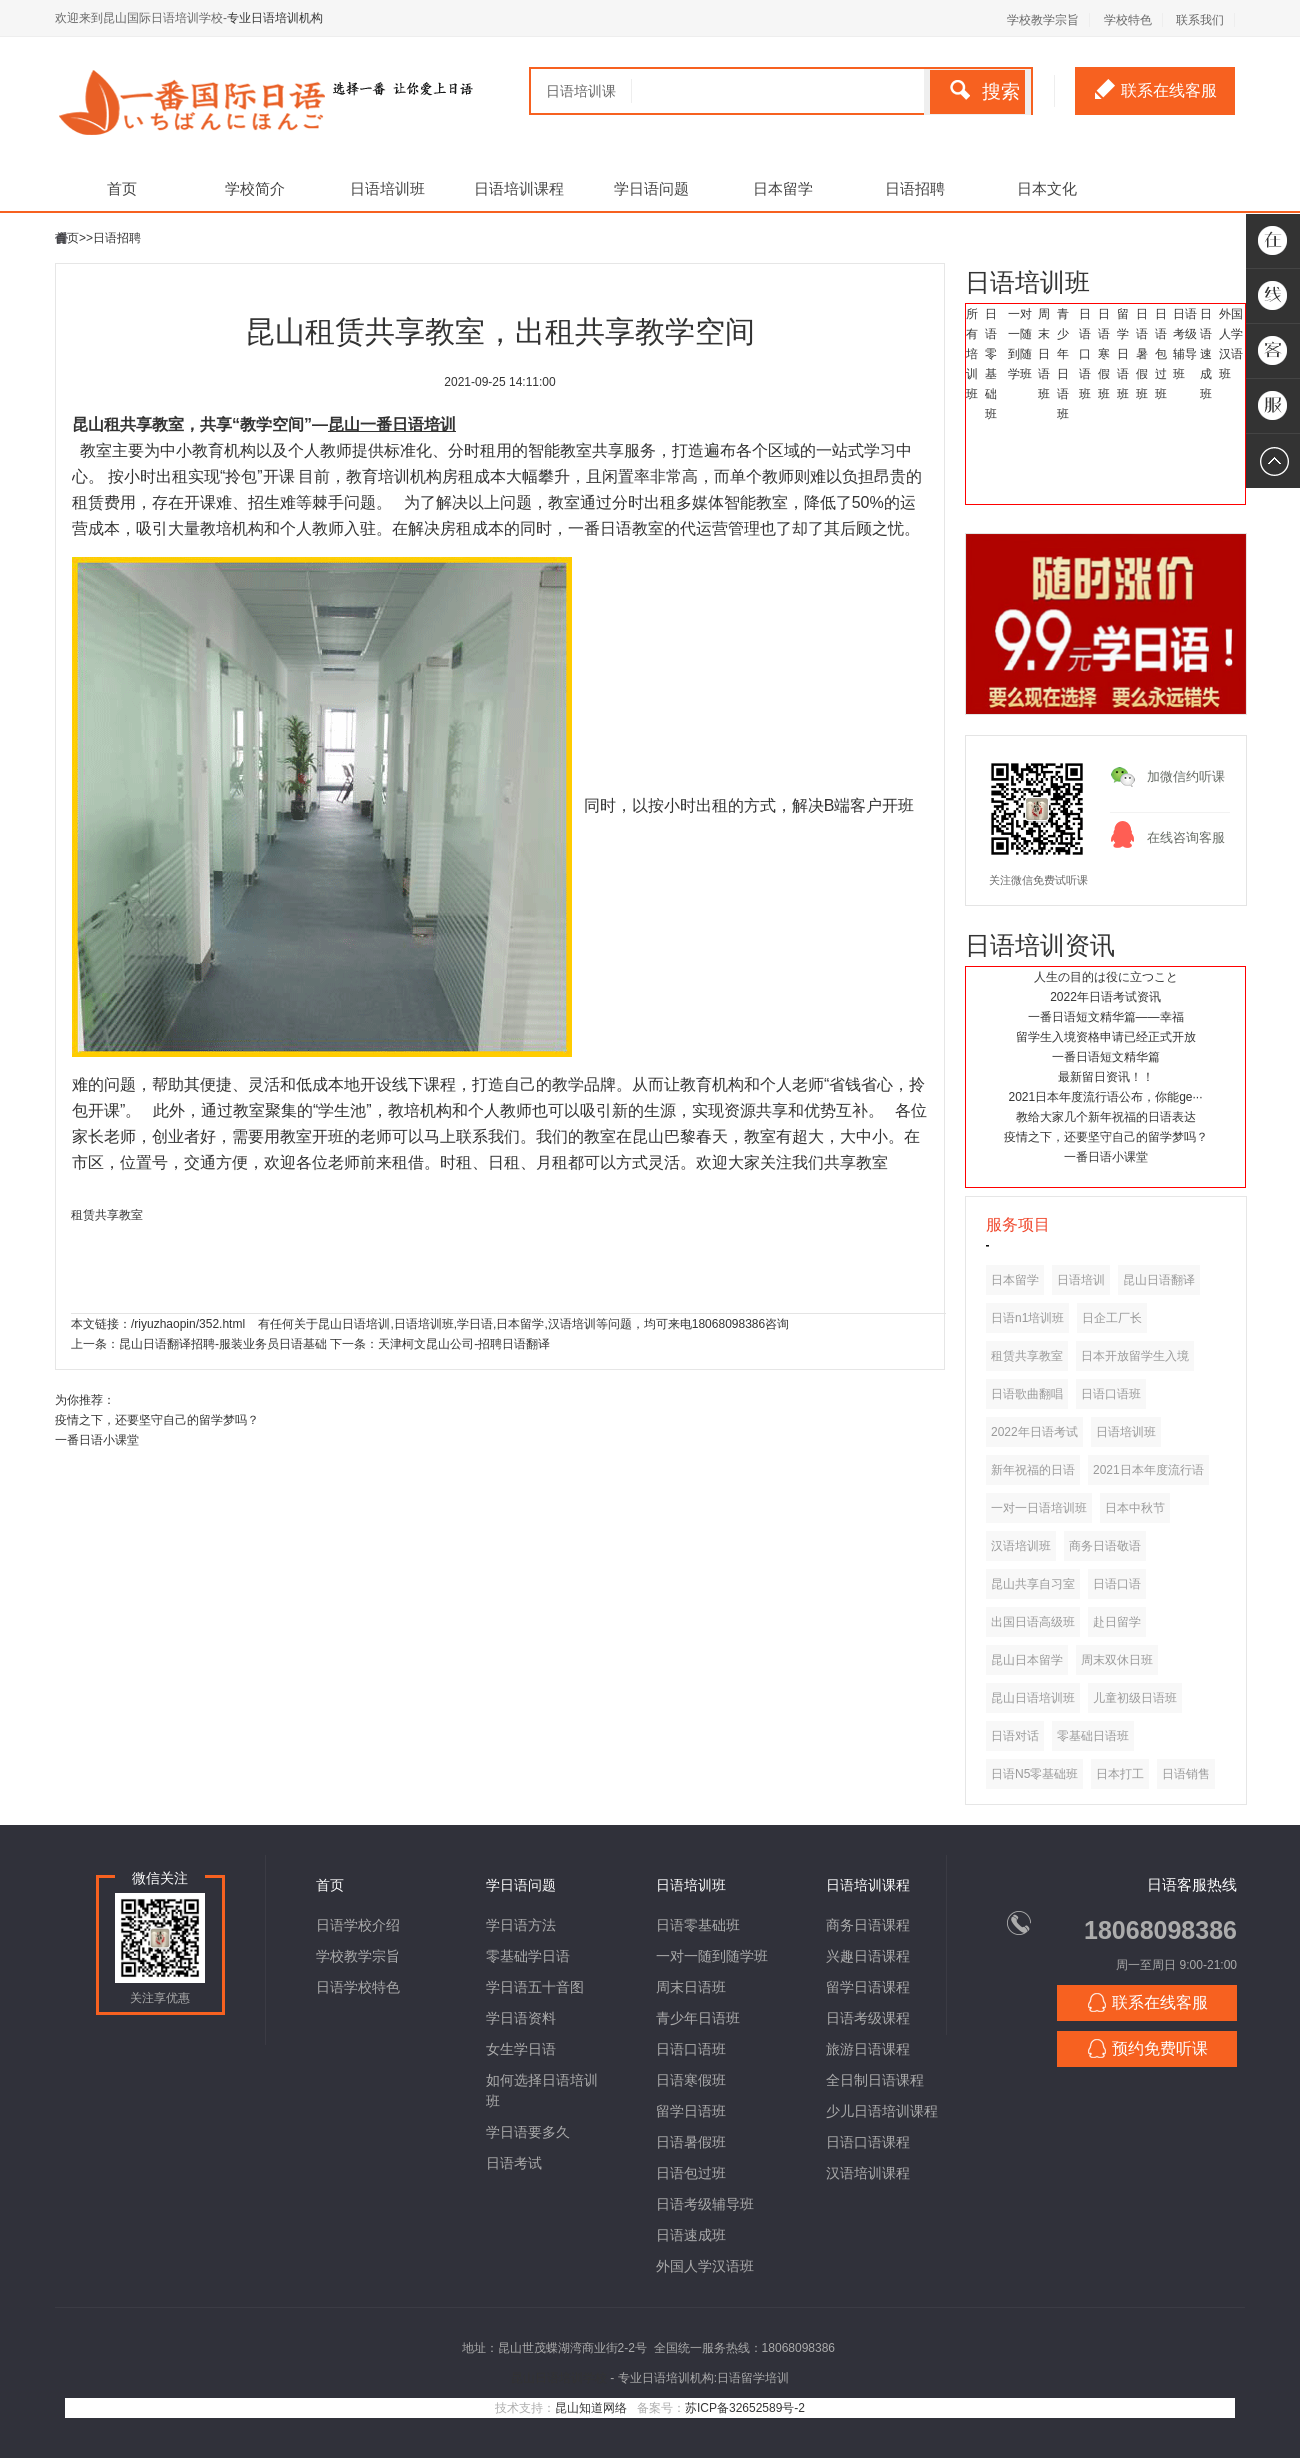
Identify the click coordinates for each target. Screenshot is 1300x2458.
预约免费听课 (1147, 2048)
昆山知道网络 (591, 2408)
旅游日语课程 (868, 2049)
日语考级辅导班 (705, 2204)
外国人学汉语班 (705, 2266)
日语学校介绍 (358, 1925)
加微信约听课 (1186, 776)
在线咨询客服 (1186, 837)
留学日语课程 (868, 1987)
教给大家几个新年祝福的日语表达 (1106, 1117)
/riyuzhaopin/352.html (188, 1324)
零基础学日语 (528, 1956)
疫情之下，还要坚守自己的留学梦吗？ (1106, 1137)
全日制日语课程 (875, 2080)
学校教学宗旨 (1043, 20)
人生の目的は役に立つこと (1106, 977)
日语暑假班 (1142, 354)
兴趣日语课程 (868, 1956)
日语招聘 (915, 188)
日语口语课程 (868, 2142)
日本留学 (783, 188)
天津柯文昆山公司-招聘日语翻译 (464, 1344)
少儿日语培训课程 (882, 2111)
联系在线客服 (1156, 89)
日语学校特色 (358, 1987)
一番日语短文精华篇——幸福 (1106, 1017)
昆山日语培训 (354, 1324)
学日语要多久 (528, 2132)
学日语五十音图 (535, 1987)
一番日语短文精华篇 (1106, 1057)
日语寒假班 (1104, 354)
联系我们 (1200, 20)
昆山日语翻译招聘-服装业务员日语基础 (223, 1344)
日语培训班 (387, 188)
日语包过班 (1161, 354)
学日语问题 (651, 188)
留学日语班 (1123, 354)
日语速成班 (1206, 354)
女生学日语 (521, 2049)
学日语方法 (521, 1925)
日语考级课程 (868, 2018)
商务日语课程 (868, 1925)
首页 (122, 188)
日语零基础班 (698, 1925)
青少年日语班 (698, 2018)
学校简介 (255, 188)
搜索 (985, 91)
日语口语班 (1085, 354)
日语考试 (514, 2163)
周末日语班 (1044, 354)
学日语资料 (521, 2018)
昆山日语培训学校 (559, 2378)
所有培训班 (972, 354)
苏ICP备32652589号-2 (745, 2408)
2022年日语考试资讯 (1105, 997)
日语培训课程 (519, 188)
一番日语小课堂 (1106, 1157)
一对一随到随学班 (712, 1956)
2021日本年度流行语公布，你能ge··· (1105, 1097)
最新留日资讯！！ (1106, 1077)
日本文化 (1047, 188)
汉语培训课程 (868, 2173)
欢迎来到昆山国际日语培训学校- (141, 18)
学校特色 (1128, 20)
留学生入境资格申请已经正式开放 (1106, 1037)
